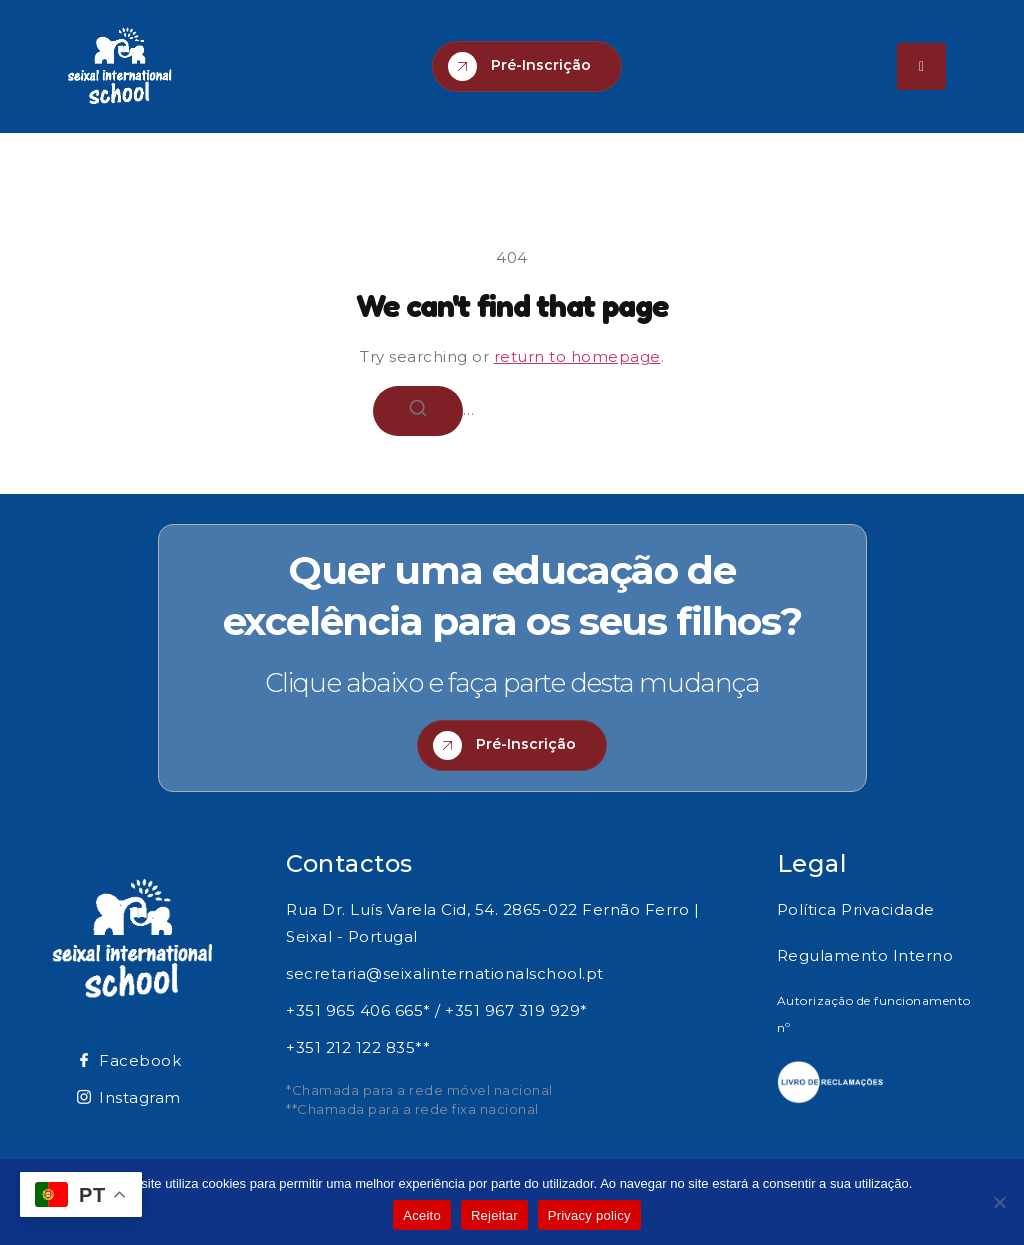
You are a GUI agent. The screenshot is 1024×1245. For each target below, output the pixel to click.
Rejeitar (494, 1215)
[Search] (418, 411)
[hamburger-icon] (921, 66)
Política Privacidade (856, 909)
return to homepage (577, 356)
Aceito (422, 1215)
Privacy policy (589, 1215)
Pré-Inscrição (519, 66)
